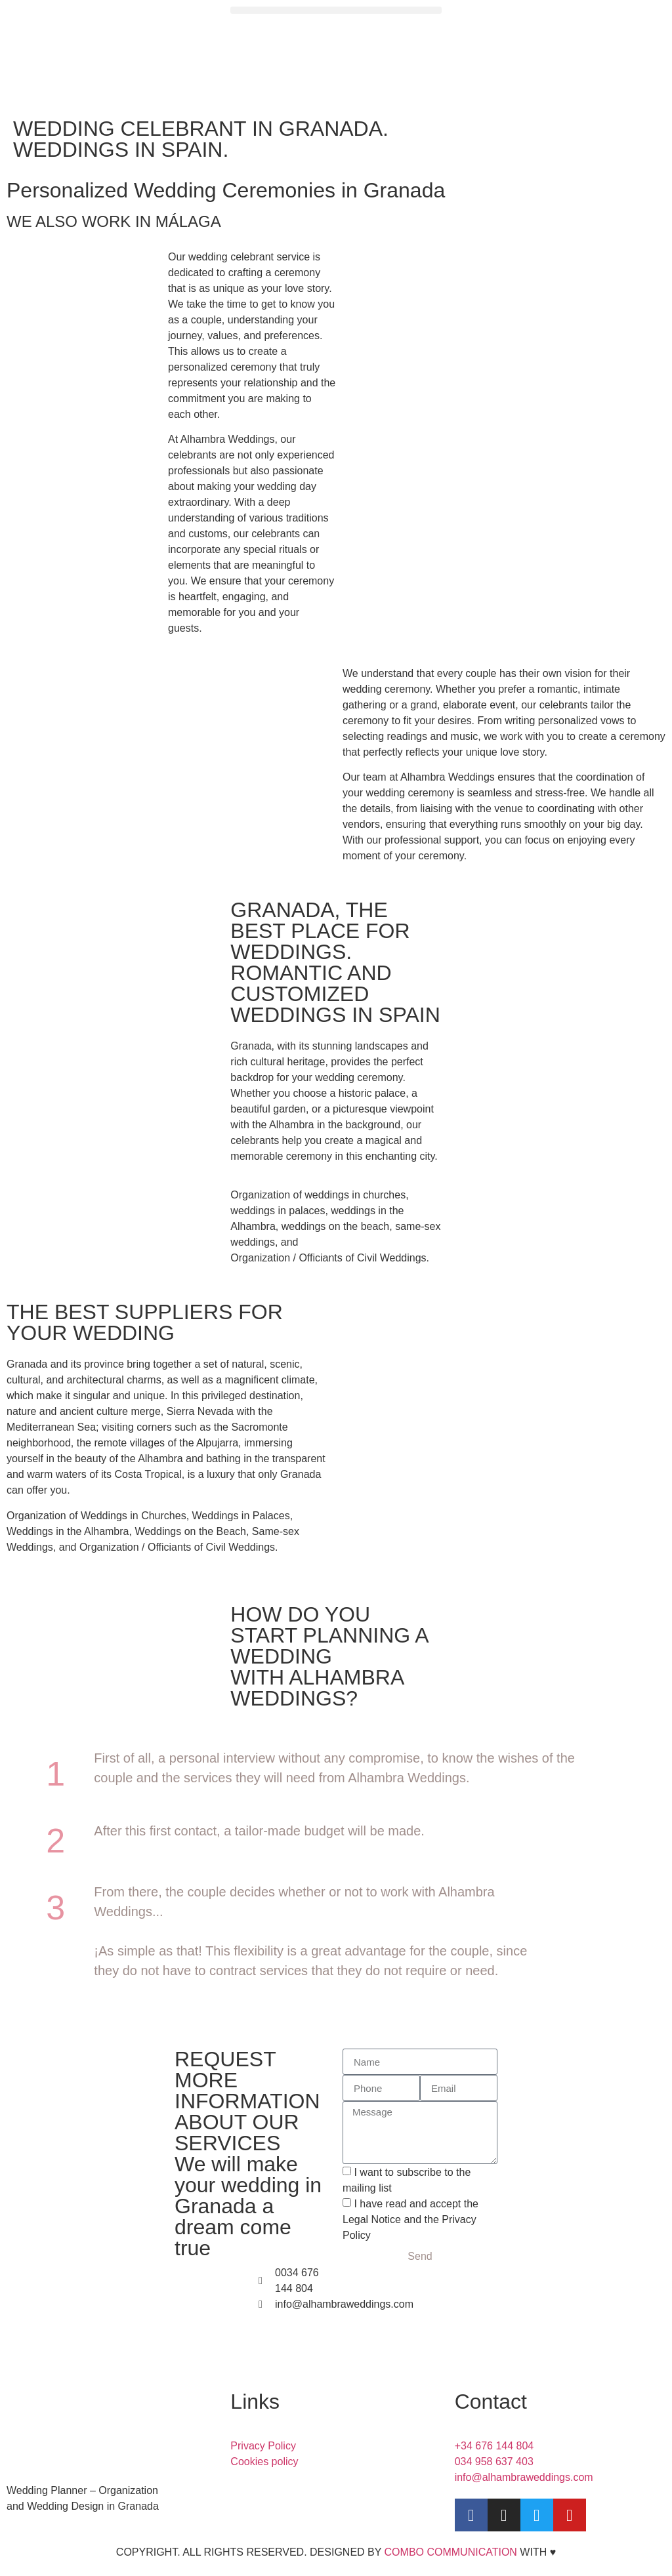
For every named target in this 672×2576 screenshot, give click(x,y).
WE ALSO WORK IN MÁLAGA (114, 221)
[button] (335, 10)
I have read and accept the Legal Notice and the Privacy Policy (410, 2219)
